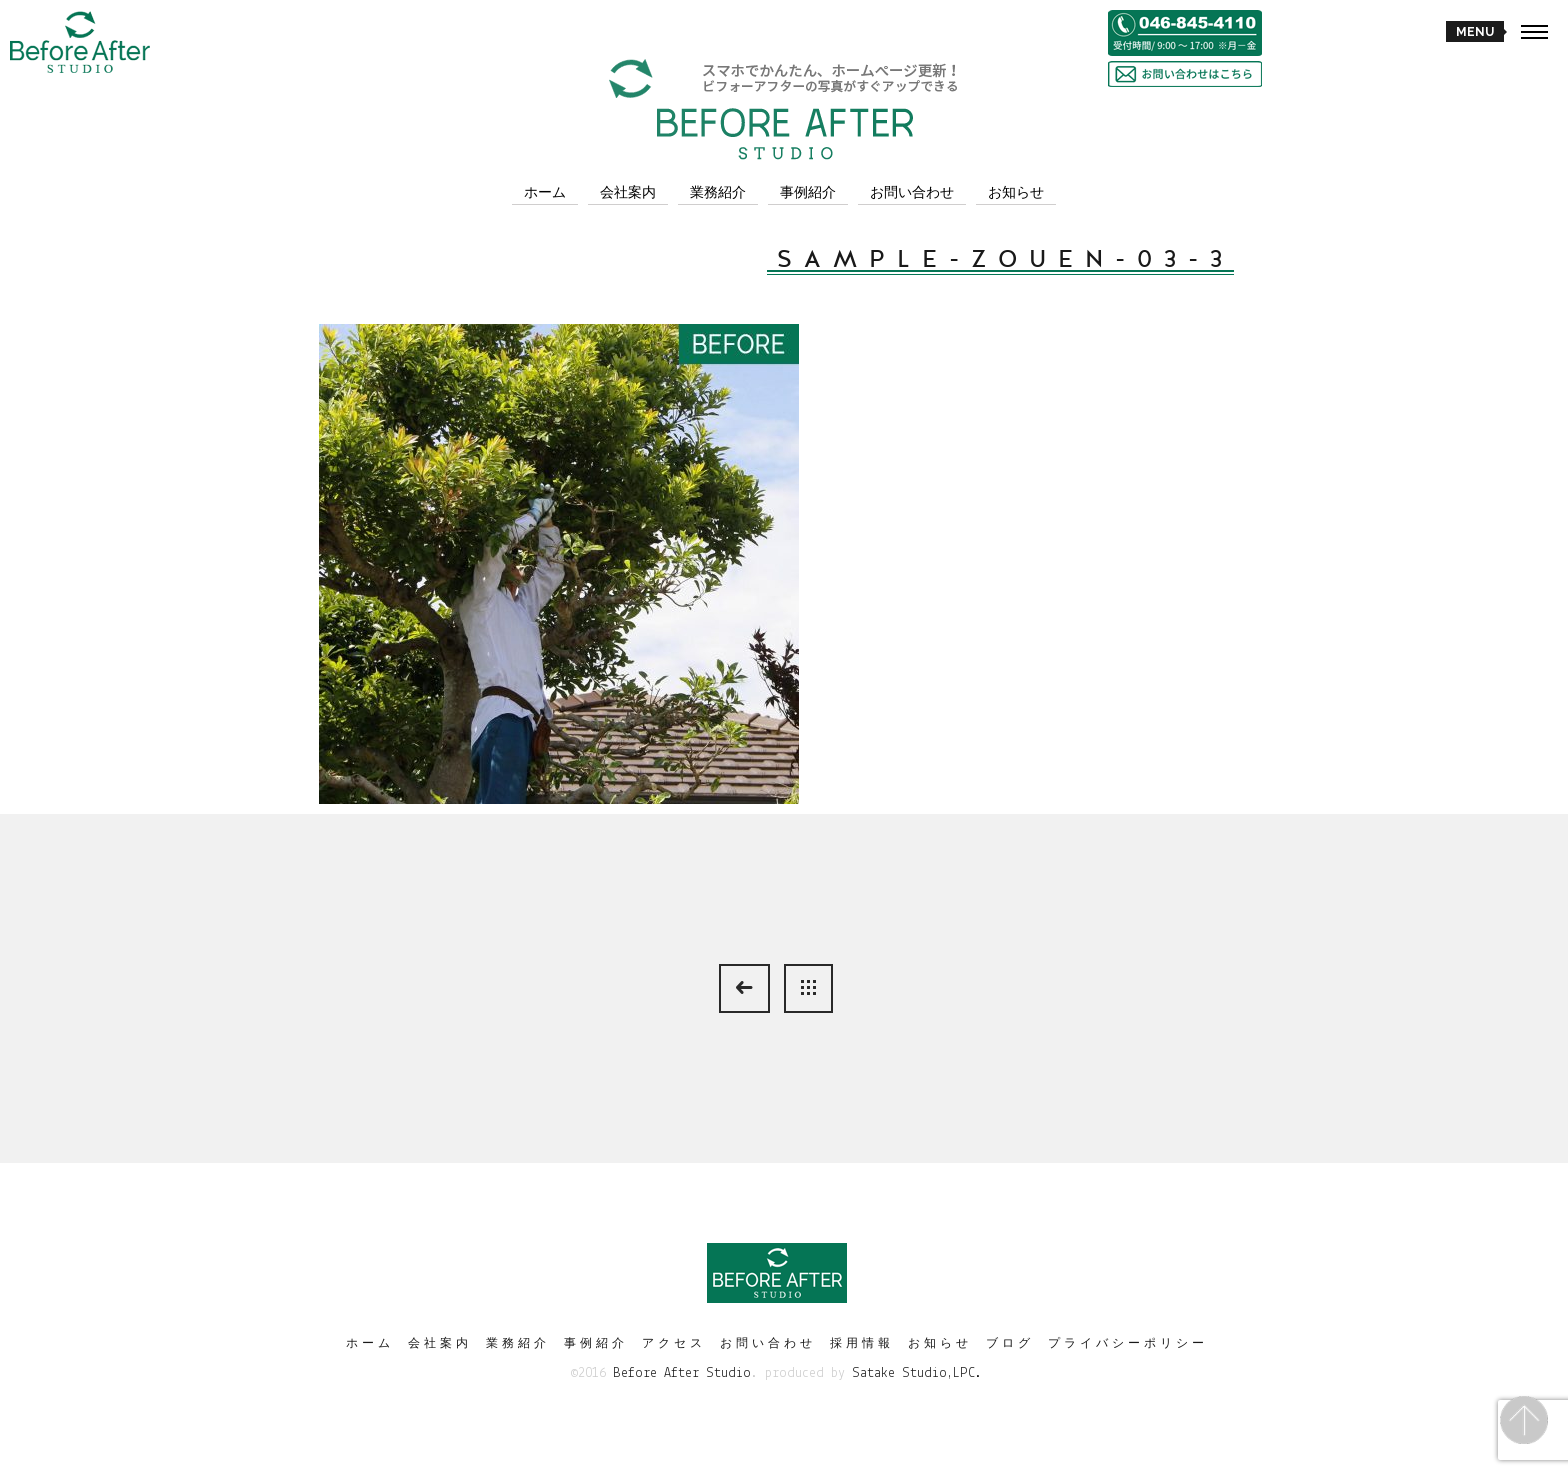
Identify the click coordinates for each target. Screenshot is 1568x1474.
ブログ (1010, 1343)
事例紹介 (808, 192)
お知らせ (1016, 192)
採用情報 (862, 1343)
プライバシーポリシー (1128, 1343)
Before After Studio (682, 1373)
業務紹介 (718, 192)
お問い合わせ (912, 192)
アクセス (674, 1343)
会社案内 (628, 192)
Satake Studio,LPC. (917, 1373)
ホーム (545, 192)
